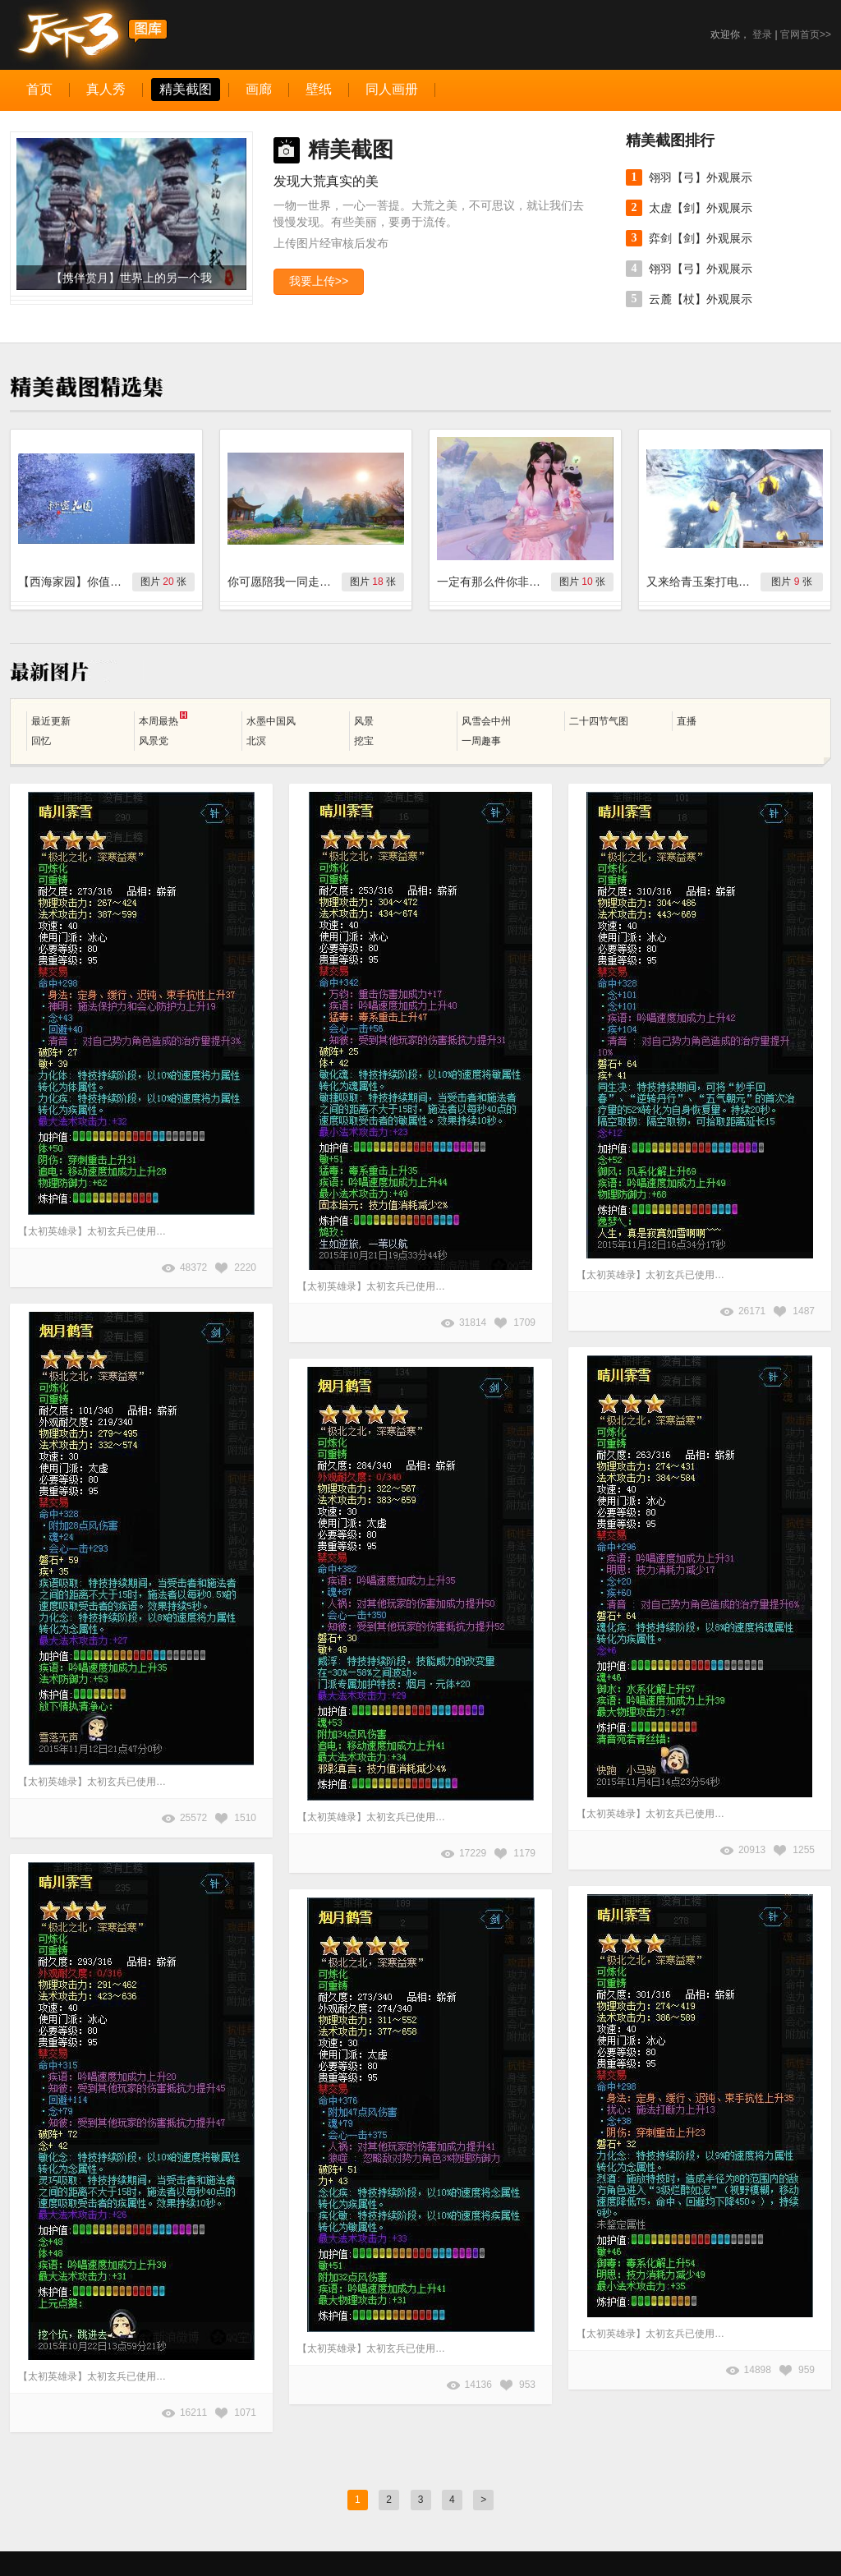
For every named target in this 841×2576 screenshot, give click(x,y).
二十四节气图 (598, 721)
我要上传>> (318, 281)
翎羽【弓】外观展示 (700, 177)
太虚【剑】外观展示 (700, 207)
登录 (762, 34)
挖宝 (364, 741)
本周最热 (163, 719)
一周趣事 (481, 741)
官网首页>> (805, 34)
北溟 (256, 741)
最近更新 (51, 721)
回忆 (41, 741)
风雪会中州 (486, 721)
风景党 (153, 741)
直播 (686, 721)
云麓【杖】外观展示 (700, 299)
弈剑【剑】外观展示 (700, 238)
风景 (364, 721)
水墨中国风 (271, 721)
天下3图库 (89, 35)
